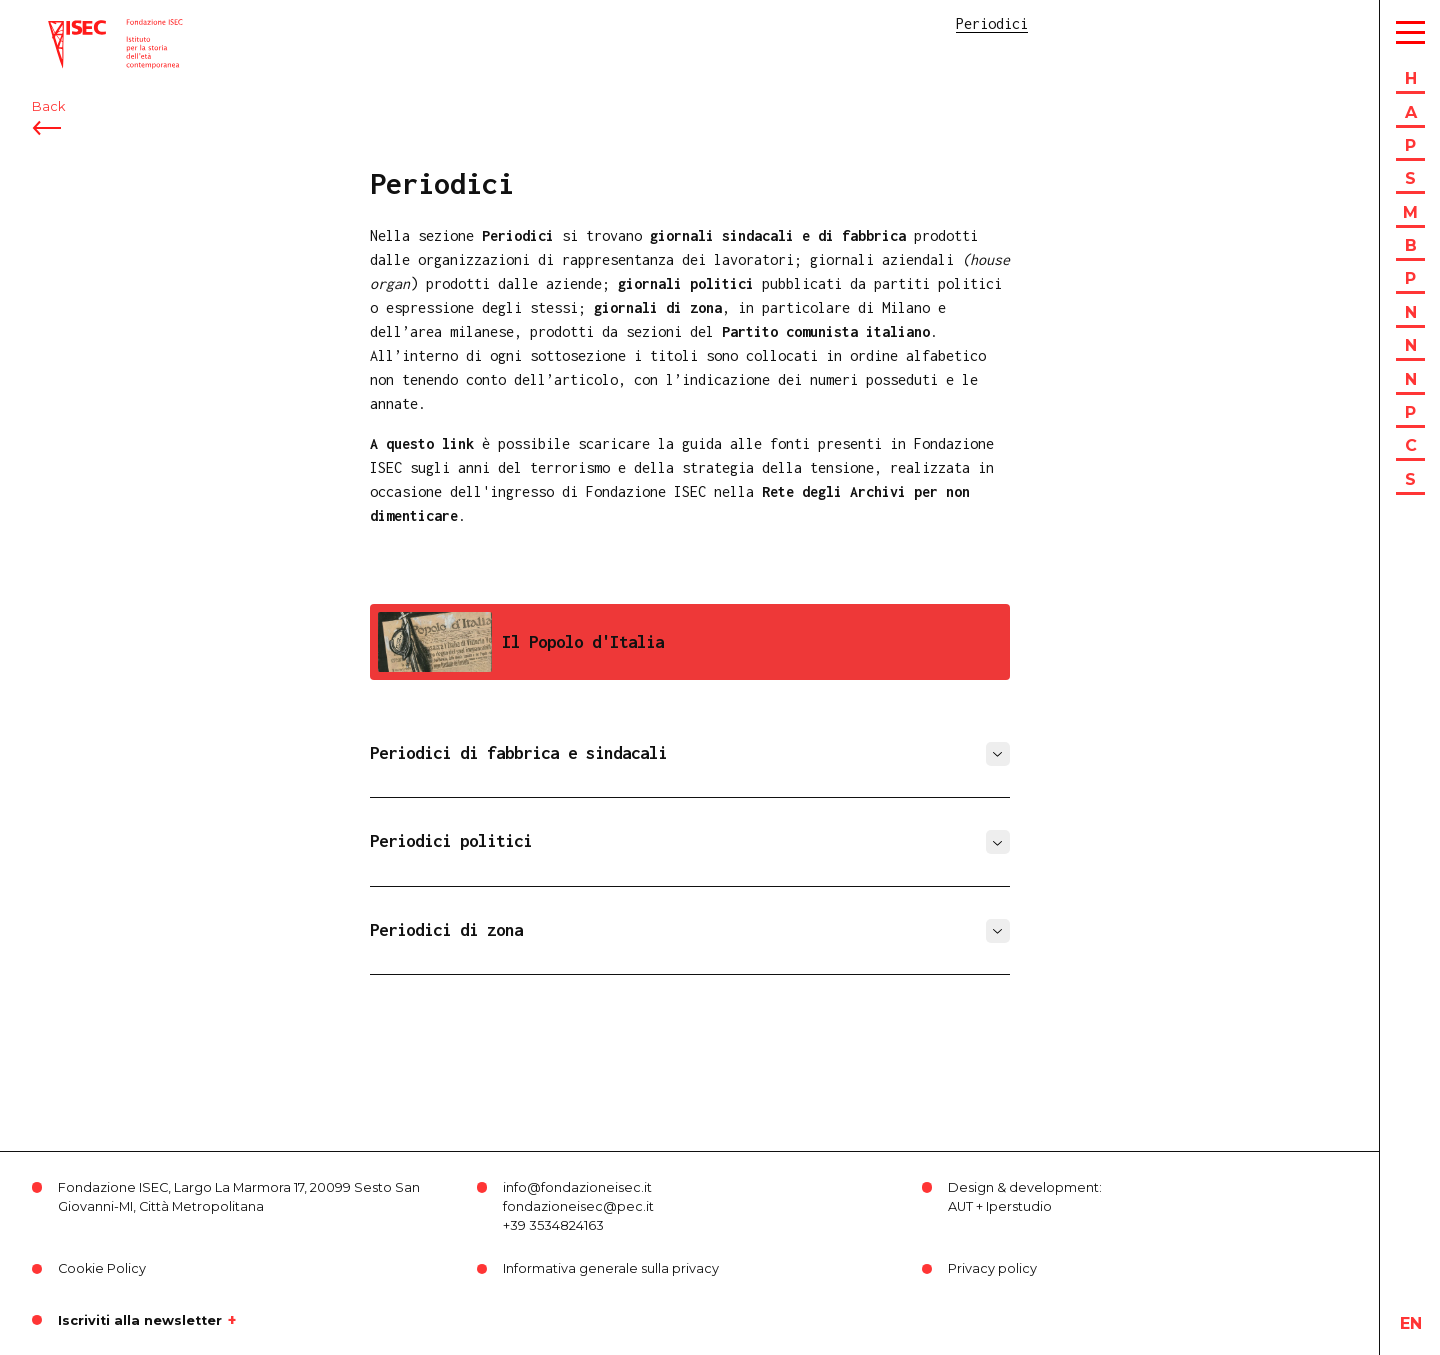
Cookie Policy (102, 1268)
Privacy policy (992, 1268)
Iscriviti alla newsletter (140, 1320)
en (1411, 1323)
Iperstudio (1019, 1206)
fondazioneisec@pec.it (578, 1206)
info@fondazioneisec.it (577, 1187)
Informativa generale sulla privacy (611, 1268)
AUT (960, 1206)
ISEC (68, 27)
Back (48, 127)
